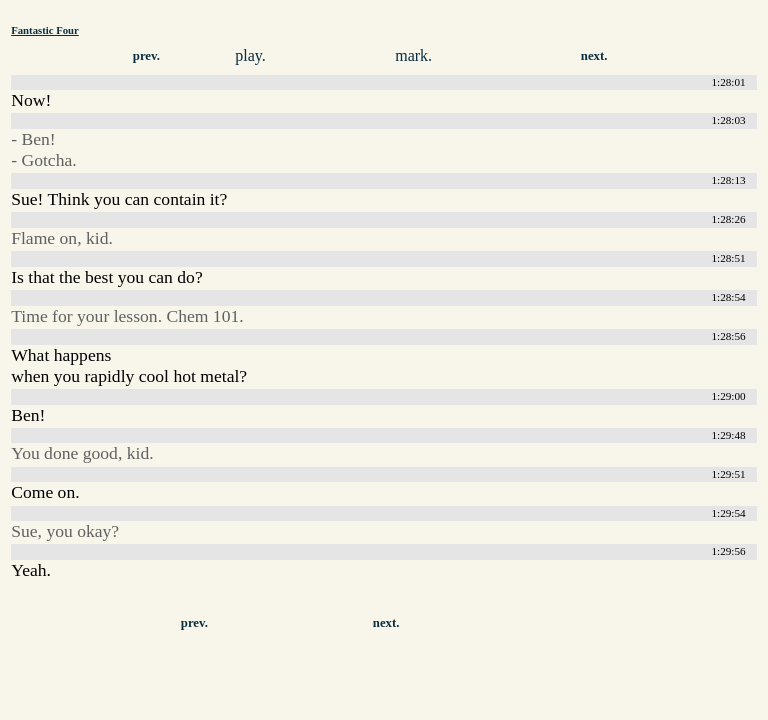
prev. (146, 56)
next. (594, 56)
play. (250, 55)
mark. (413, 55)
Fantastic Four (45, 30)
